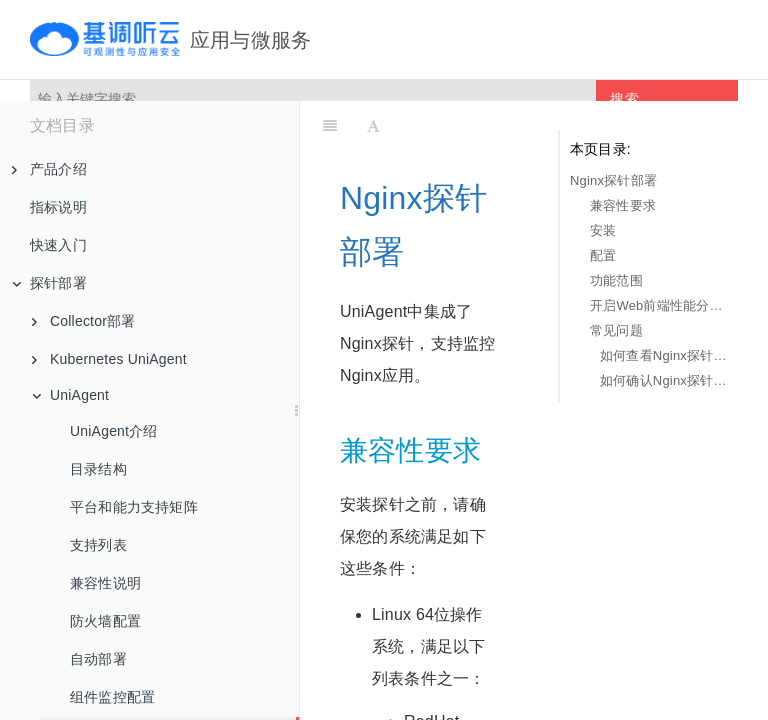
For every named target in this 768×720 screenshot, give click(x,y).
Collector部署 (83, 321)
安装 (603, 230)
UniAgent (70, 395)
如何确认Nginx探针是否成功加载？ (664, 380)
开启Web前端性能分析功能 (659, 305)
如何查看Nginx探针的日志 (664, 355)
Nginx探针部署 (613, 180)
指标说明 (58, 207)
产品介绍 (49, 169)
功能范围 (616, 280)
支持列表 (98, 545)
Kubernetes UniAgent (109, 359)
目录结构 (98, 469)
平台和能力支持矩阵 (134, 507)
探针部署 (49, 283)
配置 (603, 255)
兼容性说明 (105, 583)
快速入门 (58, 245)
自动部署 (98, 659)
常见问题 (616, 330)
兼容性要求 (623, 205)
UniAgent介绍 (114, 431)
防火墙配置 (105, 621)
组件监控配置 (112, 697)
